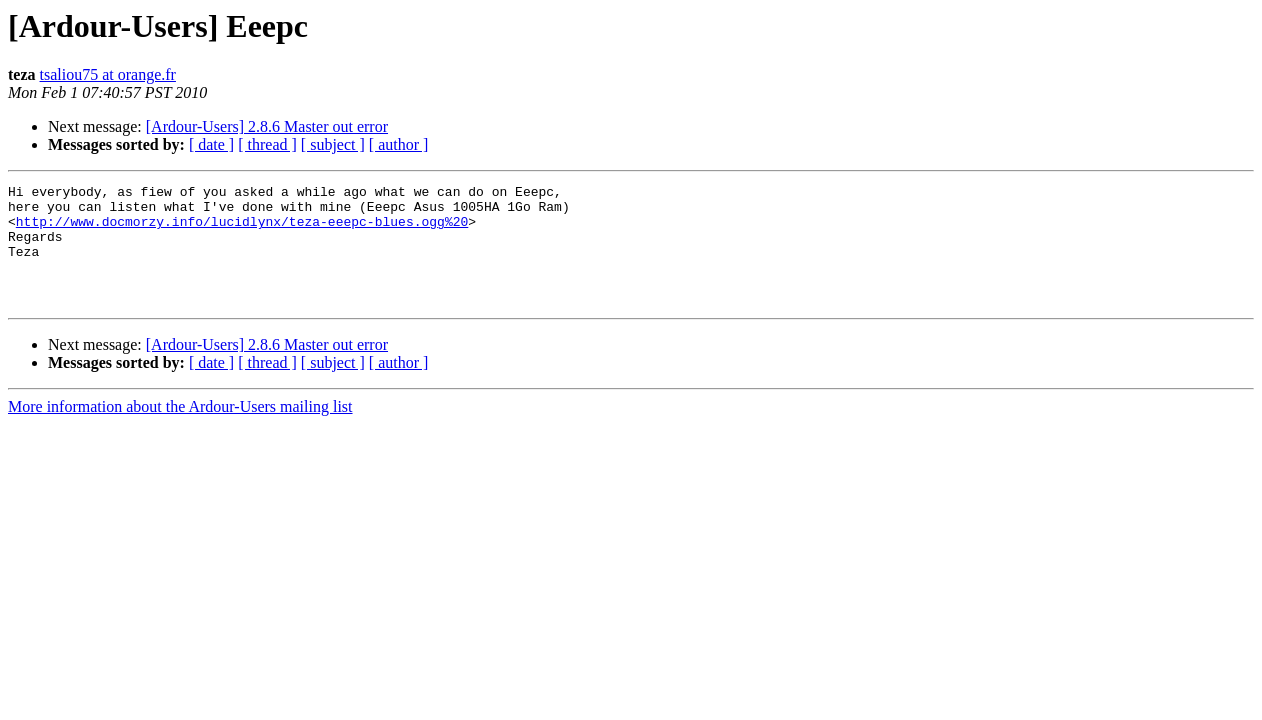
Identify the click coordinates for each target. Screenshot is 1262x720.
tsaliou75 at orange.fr (108, 74)
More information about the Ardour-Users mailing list (180, 430)
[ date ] (211, 144)
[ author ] (399, 144)
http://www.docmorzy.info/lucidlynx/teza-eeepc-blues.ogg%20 (242, 230)
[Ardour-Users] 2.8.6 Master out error (267, 126)
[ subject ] (333, 144)
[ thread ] (267, 144)
